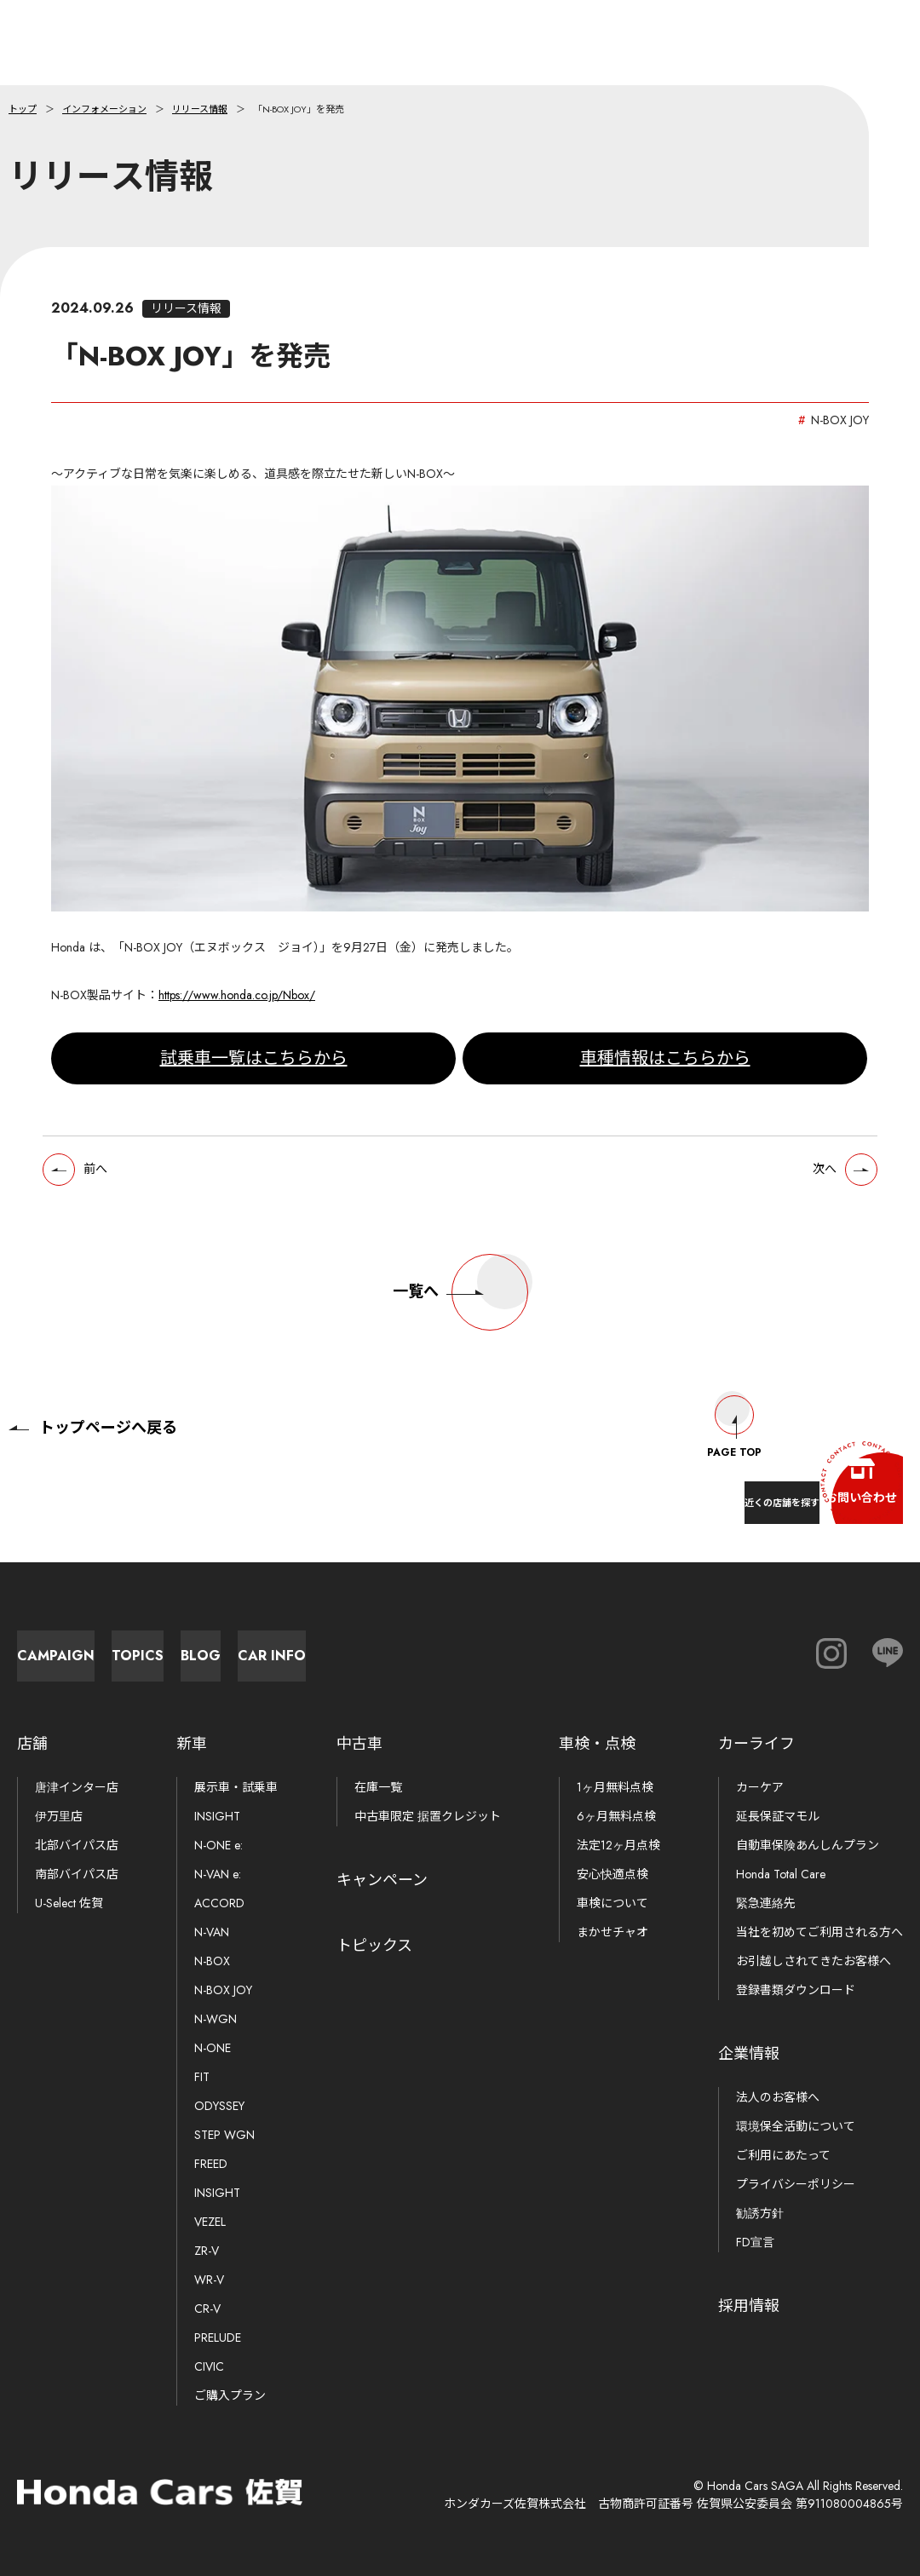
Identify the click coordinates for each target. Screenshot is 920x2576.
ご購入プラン (230, 2395)
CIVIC (209, 2366)
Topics (290, 1647)
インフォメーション (104, 109)
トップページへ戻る (93, 1411)
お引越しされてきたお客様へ (813, 1960)
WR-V (209, 2279)
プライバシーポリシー (795, 2184)
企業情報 (748, 2054)
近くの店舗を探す (698, 1489)
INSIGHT (217, 1816)
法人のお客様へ (777, 2097)
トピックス (374, 1946)
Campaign (102, 1647)
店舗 (32, 1744)
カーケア (760, 1787)
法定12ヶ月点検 (618, 1845)
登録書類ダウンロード (795, 1989)
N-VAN (211, 1932)
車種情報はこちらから (665, 1070)
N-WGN (215, 2018)
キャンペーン (382, 1880)
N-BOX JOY (223, 1989)
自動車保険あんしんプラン (807, 1845)
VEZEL (210, 2221)
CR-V (207, 2308)
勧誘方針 (760, 2213)
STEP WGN (224, 2134)
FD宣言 (755, 2242)
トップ (23, 109)
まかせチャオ (612, 1932)
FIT (202, 2076)
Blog (477, 1647)
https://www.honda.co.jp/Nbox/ (236, 1007)
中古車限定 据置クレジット (427, 1816)
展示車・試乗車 (236, 1787)
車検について (612, 1903)
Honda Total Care (780, 1874)
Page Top (734, 1410)
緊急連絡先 (766, 1903)
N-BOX (212, 1960)
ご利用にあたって (783, 2155)
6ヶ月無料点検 (616, 1816)
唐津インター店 (76, 1787)
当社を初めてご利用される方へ (819, 1932)
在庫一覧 (378, 1787)
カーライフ (756, 1744)
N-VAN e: (217, 1874)
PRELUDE (217, 2337)
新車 (191, 1744)
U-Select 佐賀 (69, 1903)
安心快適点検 (612, 1874)
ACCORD (219, 1903)
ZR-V (206, 2250)
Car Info (664, 1647)
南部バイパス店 (76, 1874)
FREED (210, 2163)
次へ (810, 1186)
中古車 (359, 1744)
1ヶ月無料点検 (615, 1787)
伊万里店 (59, 1816)
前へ (110, 1186)
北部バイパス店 (76, 1845)
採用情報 (748, 2306)
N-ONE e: (218, 1845)
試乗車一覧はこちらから (254, 1070)
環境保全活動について (795, 2126)
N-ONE (212, 2047)
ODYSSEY (219, 2105)
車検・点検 (597, 1744)
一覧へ (460, 1315)
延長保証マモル (777, 1816)
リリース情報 (199, 109)
